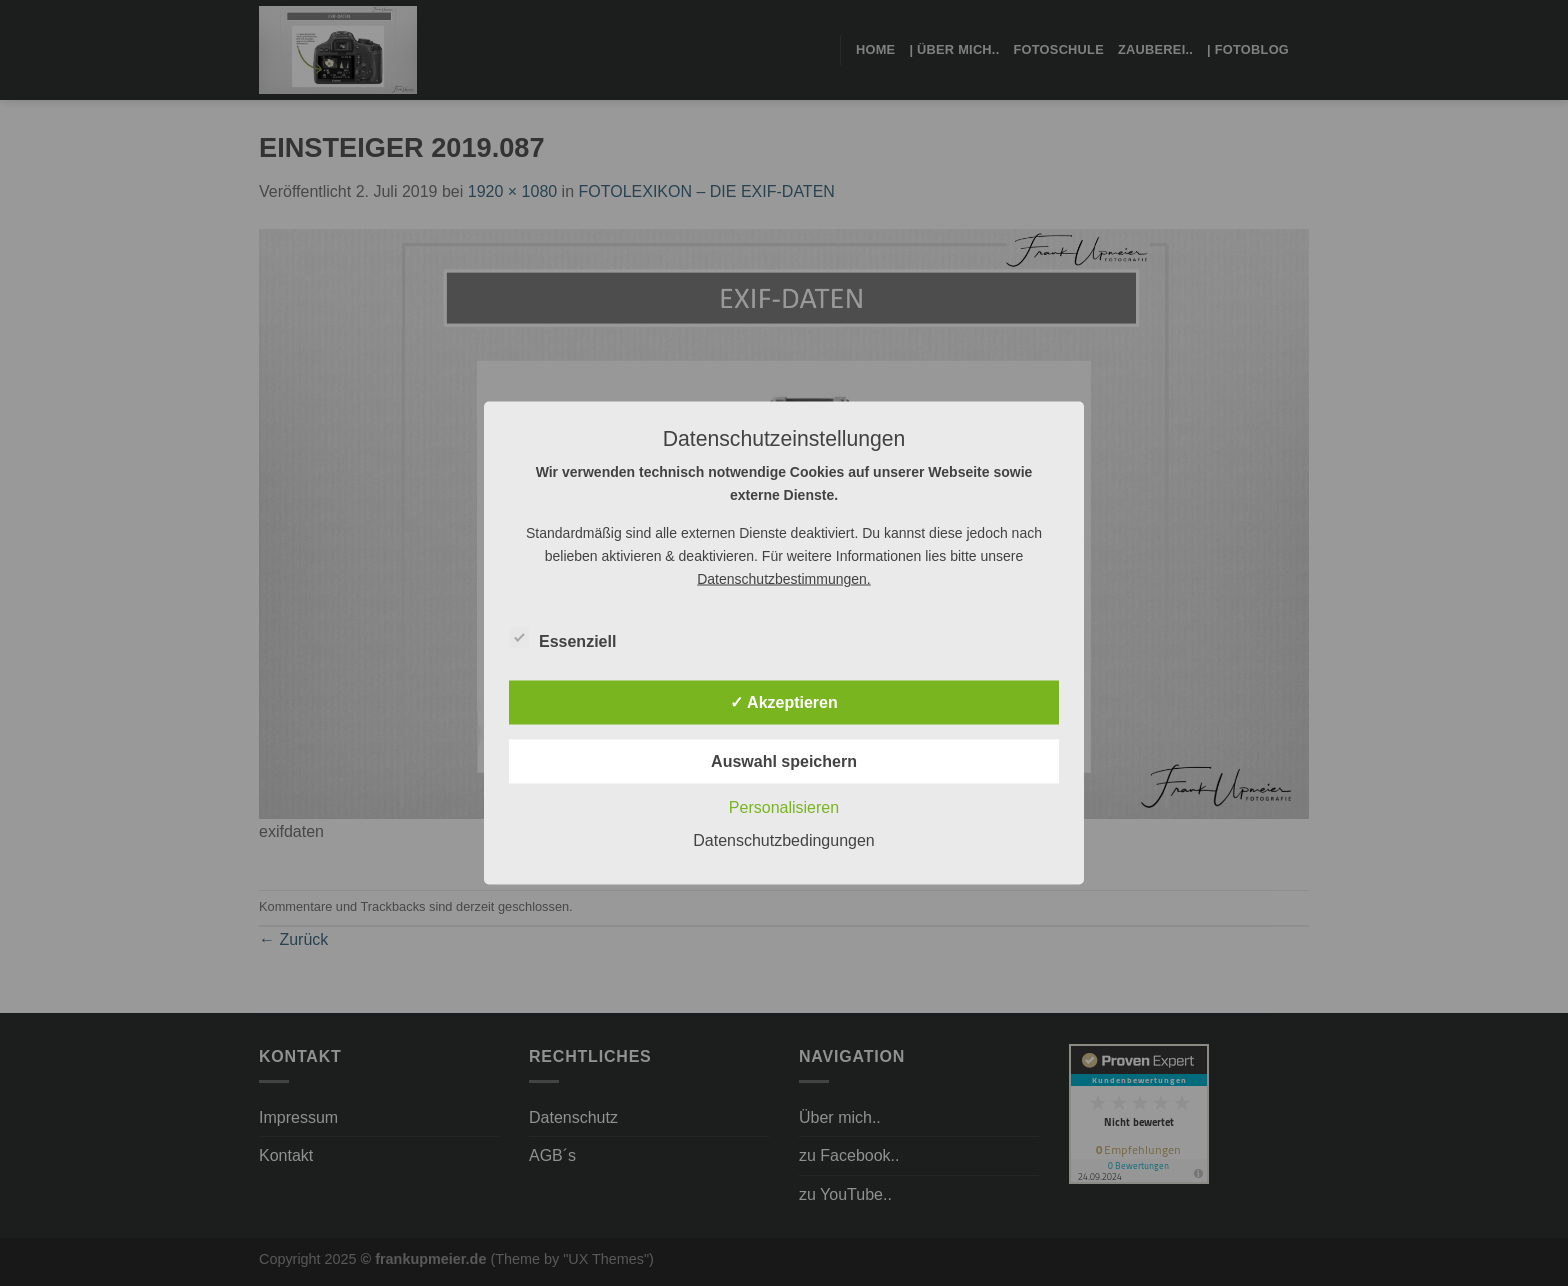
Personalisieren (784, 807)
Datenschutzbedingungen (783, 840)
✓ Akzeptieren (784, 702)
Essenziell (562, 639)
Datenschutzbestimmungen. (784, 579)
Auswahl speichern (784, 761)
